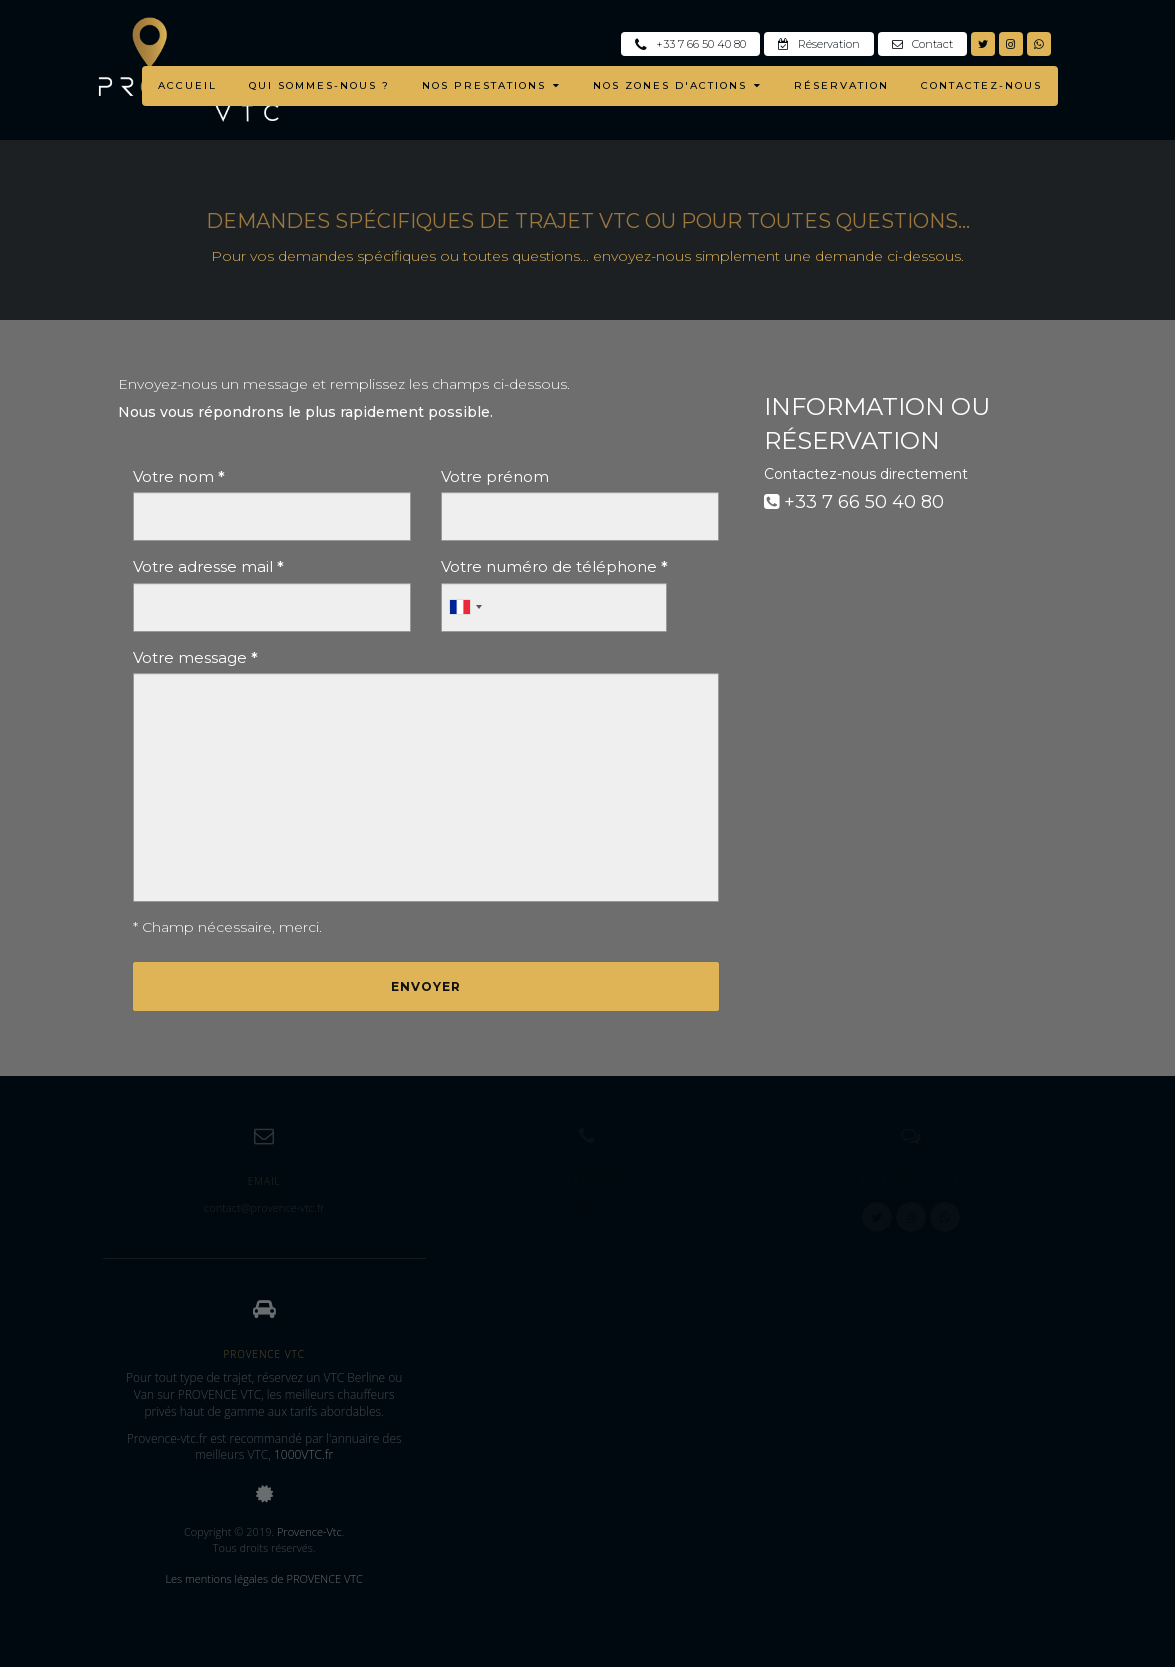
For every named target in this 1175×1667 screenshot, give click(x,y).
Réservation (819, 44)
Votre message (195, 657)
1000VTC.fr (303, 1454)
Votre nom (179, 476)
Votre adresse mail (208, 566)
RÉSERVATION (841, 85)
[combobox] (465, 607)
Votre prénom (495, 476)
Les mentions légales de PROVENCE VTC (263, 1578)
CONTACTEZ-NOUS (981, 85)
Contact (922, 44)
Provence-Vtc (309, 1531)
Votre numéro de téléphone (554, 566)
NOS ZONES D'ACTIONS (677, 85)
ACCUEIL (187, 85)
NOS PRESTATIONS (491, 85)
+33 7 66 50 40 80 (690, 44)
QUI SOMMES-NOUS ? (319, 85)
